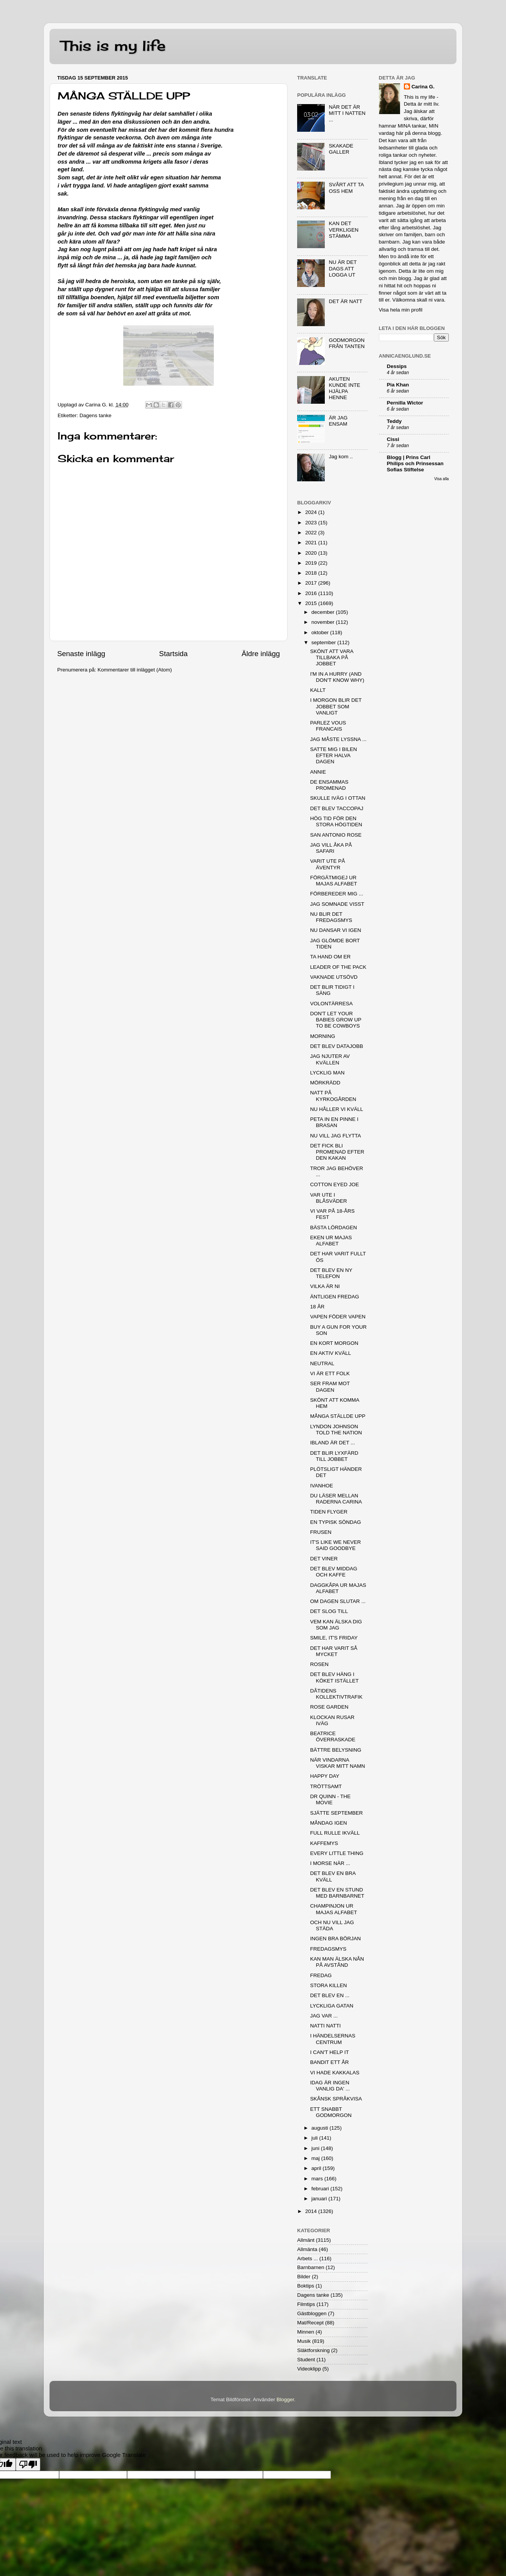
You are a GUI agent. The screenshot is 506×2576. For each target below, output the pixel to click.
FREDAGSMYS (328, 1949)
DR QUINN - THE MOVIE (330, 1799)
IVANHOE (321, 1486)
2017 (311, 583)
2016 (311, 593)
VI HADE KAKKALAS (334, 2072)
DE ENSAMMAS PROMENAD (329, 785)
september (324, 642)
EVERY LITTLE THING (337, 1853)
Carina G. (423, 87)
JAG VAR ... (324, 2016)
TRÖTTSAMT (326, 1786)
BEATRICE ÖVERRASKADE (333, 1736)
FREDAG (321, 1975)
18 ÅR (317, 1307)
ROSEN (319, 1664)
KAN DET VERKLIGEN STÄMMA (343, 229)
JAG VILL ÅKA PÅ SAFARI (331, 848)
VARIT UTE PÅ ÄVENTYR (327, 864)
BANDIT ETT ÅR (329, 2062)
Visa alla (441, 479)
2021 (311, 542)
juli (315, 2138)
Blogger (285, 2399)
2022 (311, 532)
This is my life (113, 45)
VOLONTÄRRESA (331, 1003)
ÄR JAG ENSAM (338, 421)
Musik (304, 2341)
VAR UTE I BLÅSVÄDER (328, 1198)
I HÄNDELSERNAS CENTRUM (333, 2039)
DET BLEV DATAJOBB (336, 1046)
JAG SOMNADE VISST (337, 904)
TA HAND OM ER (330, 957)
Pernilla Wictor (405, 403)
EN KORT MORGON (334, 1343)
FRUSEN (321, 1532)
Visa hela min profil (401, 310)
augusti (320, 2128)
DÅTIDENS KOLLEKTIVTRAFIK (336, 1694)
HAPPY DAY (324, 1776)
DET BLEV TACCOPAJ (337, 808)
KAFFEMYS (324, 1843)
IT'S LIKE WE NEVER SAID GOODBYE (335, 1545)
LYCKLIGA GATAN (332, 2006)
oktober (320, 632)
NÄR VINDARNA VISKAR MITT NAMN (337, 1763)
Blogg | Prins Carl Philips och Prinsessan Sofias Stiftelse (415, 463)
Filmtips (306, 2304)
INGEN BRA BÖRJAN (335, 1938)
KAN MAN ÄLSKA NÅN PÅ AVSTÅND (337, 1962)
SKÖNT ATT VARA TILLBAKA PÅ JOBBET (331, 657)
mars (317, 2178)
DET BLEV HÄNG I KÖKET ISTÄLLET (334, 1677)
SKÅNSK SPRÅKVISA (336, 2099)
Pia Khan (398, 385)
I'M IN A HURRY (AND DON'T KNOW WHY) (337, 677)
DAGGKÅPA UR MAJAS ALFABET (338, 1588)
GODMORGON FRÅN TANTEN (346, 343)
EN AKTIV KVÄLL (330, 1353)
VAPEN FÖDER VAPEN (337, 1316)
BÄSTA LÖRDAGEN (333, 1227)
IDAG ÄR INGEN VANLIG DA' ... (330, 2086)
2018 (311, 573)
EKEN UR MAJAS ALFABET (331, 1241)
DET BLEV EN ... (330, 1995)
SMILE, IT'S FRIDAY (334, 1638)
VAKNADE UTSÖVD (334, 977)
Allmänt (305, 2240)
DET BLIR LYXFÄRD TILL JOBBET (334, 1456)
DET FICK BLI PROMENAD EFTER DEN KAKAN (337, 1152)
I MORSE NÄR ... (330, 1863)
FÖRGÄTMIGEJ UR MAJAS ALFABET (333, 881)
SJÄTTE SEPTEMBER (336, 1813)
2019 (311, 563)
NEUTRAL (322, 1363)
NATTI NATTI (325, 2026)
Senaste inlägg (81, 654)
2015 (311, 603)
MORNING (322, 1036)
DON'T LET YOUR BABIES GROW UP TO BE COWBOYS (335, 1020)
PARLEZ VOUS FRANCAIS (328, 726)
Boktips (305, 2286)
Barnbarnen (310, 2267)
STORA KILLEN (328, 1985)
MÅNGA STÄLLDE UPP (337, 1416)
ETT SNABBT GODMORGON (331, 2112)
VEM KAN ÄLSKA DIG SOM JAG (336, 1625)
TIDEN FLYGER (328, 1512)
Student (306, 2359)
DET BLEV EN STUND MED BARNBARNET (337, 1893)
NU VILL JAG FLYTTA (335, 1136)
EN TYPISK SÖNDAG (335, 1522)
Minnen (305, 2332)
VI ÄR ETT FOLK (330, 1373)
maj (316, 2158)
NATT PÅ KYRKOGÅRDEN (333, 1096)
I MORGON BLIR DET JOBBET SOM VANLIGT (336, 706)
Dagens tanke (95, 415)
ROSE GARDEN (329, 1707)
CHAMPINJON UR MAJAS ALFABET (333, 1909)
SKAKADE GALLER (341, 149)
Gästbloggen (312, 2313)
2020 (311, 553)
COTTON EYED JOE (334, 1184)
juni (316, 2148)
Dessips (397, 366)
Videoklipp (309, 2369)
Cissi (393, 439)
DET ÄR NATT (345, 301)
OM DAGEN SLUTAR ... (338, 1601)
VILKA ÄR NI (325, 1286)
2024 (311, 512)
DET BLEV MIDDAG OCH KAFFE (333, 1572)
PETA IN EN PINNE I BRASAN (334, 1122)
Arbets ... (307, 2258)
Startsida (173, 654)
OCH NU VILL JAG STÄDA (332, 1925)
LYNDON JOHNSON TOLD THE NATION (336, 1430)
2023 (311, 522)
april (316, 2168)
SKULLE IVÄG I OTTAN (337, 798)
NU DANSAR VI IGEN (335, 930)
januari (319, 2198)
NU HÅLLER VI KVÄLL (336, 1109)
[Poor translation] (28, 2464)
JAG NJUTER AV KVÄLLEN (330, 1059)
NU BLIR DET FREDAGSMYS (331, 917)
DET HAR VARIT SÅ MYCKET (333, 1651)
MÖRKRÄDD (325, 1083)
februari (321, 2188)
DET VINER (324, 1559)
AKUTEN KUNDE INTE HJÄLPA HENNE (344, 388)
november (323, 622)
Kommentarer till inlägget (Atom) (135, 670)
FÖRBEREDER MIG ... (336, 894)
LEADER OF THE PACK (338, 967)
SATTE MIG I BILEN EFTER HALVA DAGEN (333, 755)
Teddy (394, 421)
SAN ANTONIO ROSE (336, 835)
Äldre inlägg (260, 654)
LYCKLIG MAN (327, 1073)
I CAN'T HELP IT (329, 2052)
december (323, 612)
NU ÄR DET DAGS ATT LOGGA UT (343, 268)
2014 (311, 2211)
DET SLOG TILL (329, 1611)
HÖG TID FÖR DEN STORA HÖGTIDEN (336, 821)
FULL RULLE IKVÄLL (335, 1833)
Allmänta (307, 2249)
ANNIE (318, 772)
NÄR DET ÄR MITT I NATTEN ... (347, 113)
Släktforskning (313, 2350)
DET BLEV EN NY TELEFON (331, 1273)
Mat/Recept (310, 2323)
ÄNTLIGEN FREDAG (334, 1297)
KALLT (318, 690)
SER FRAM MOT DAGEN (330, 1386)
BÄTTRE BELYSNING (335, 1750)
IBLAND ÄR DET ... (332, 1442)
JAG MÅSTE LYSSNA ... (338, 739)
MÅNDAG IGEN (328, 1823)
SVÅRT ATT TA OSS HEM (346, 188)
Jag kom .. (340, 456)
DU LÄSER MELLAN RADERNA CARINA (336, 1499)
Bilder (304, 2276)
